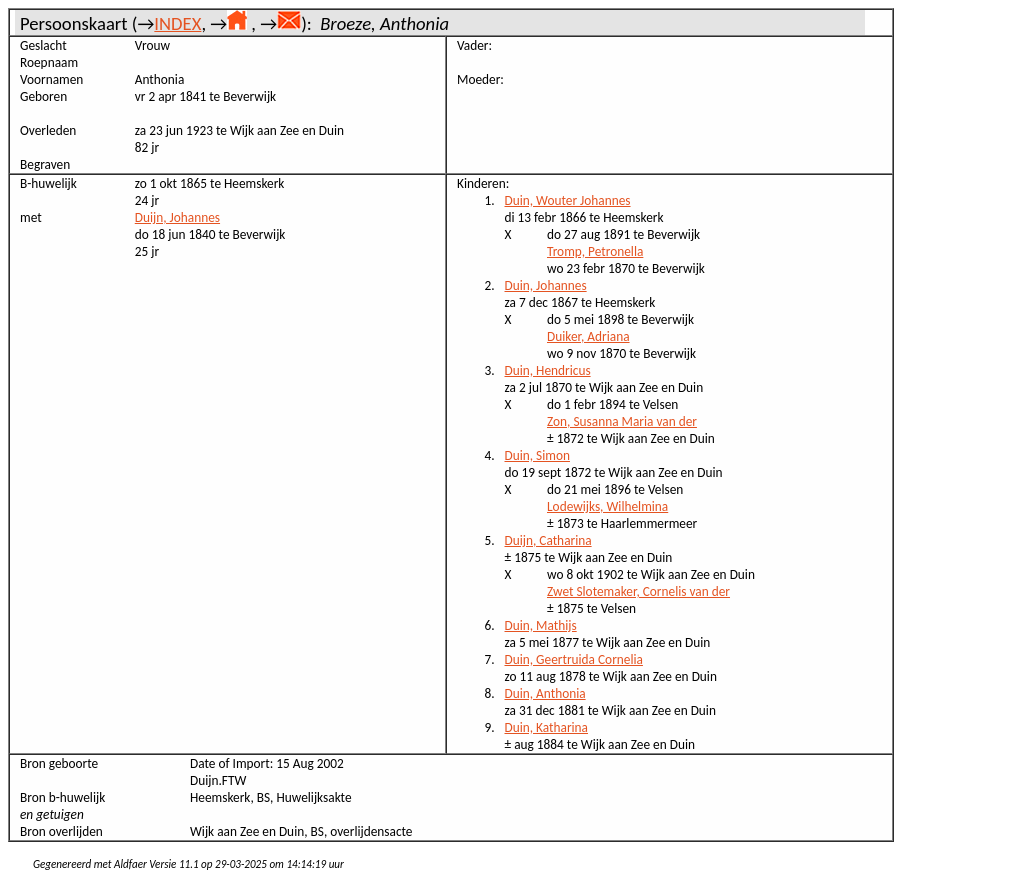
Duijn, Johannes (177, 217)
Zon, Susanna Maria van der (622, 421)
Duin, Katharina (547, 727)
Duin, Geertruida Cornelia (574, 659)
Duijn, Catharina (548, 540)
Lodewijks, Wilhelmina (607, 506)
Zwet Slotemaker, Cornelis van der (638, 591)
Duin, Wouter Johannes (568, 200)
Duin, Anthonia (545, 693)
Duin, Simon (537, 455)
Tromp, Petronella (595, 251)
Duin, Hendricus (548, 370)
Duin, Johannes (546, 285)
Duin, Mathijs (541, 625)
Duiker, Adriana (588, 336)
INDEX (177, 23)
